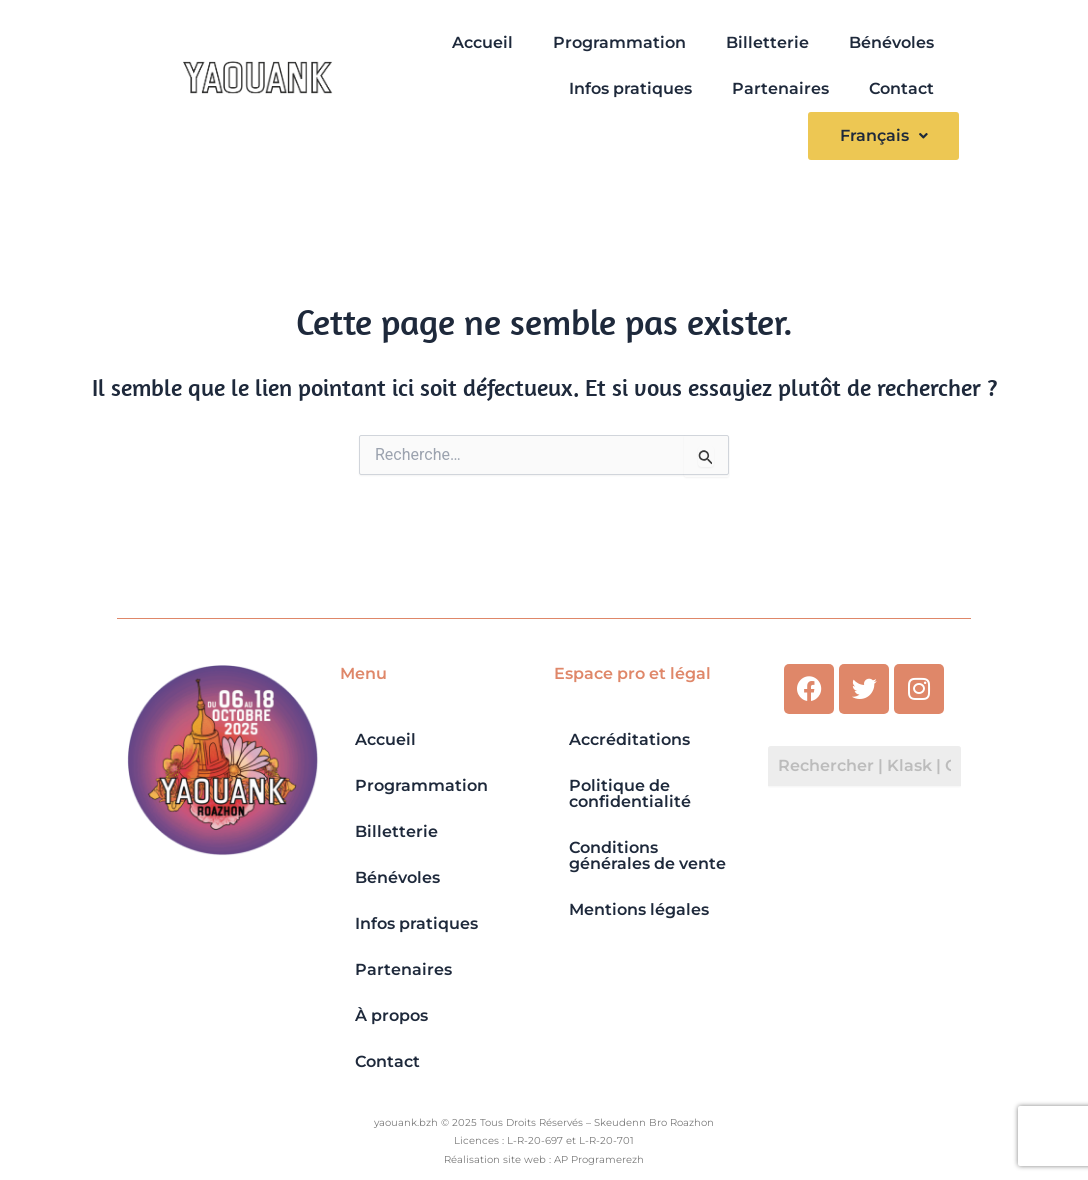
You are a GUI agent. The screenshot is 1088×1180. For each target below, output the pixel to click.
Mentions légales (639, 909)
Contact (901, 88)
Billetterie (767, 42)
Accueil (482, 42)
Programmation (619, 42)
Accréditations (629, 739)
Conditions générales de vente (647, 855)
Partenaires (780, 88)
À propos (391, 1015)
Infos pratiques (630, 88)
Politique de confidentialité (630, 793)
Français (883, 135)
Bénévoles (891, 42)
